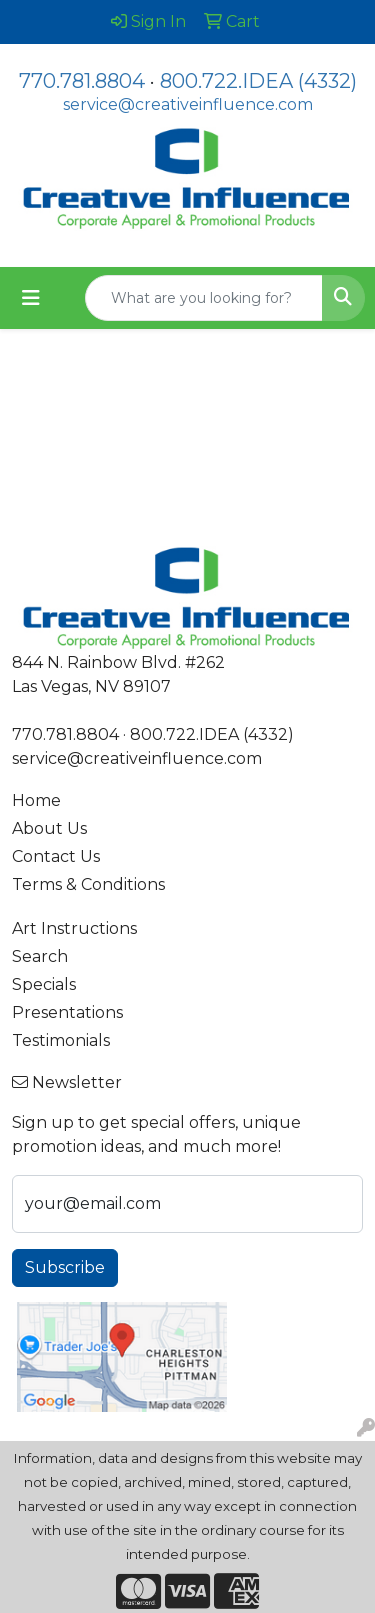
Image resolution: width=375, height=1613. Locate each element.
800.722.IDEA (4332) (258, 81)
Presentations (67, 1012)
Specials (44, 984)
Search (40, 956)
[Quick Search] (204, 298)
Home (36, 800)
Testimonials (61, 1040)
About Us (49, 828)
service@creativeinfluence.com (188, 104)
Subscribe (65, 1267)
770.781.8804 (82, 81)
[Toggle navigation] (31, 298)
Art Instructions (74, 928)
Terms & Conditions (88, 884)
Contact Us (56, 856)
